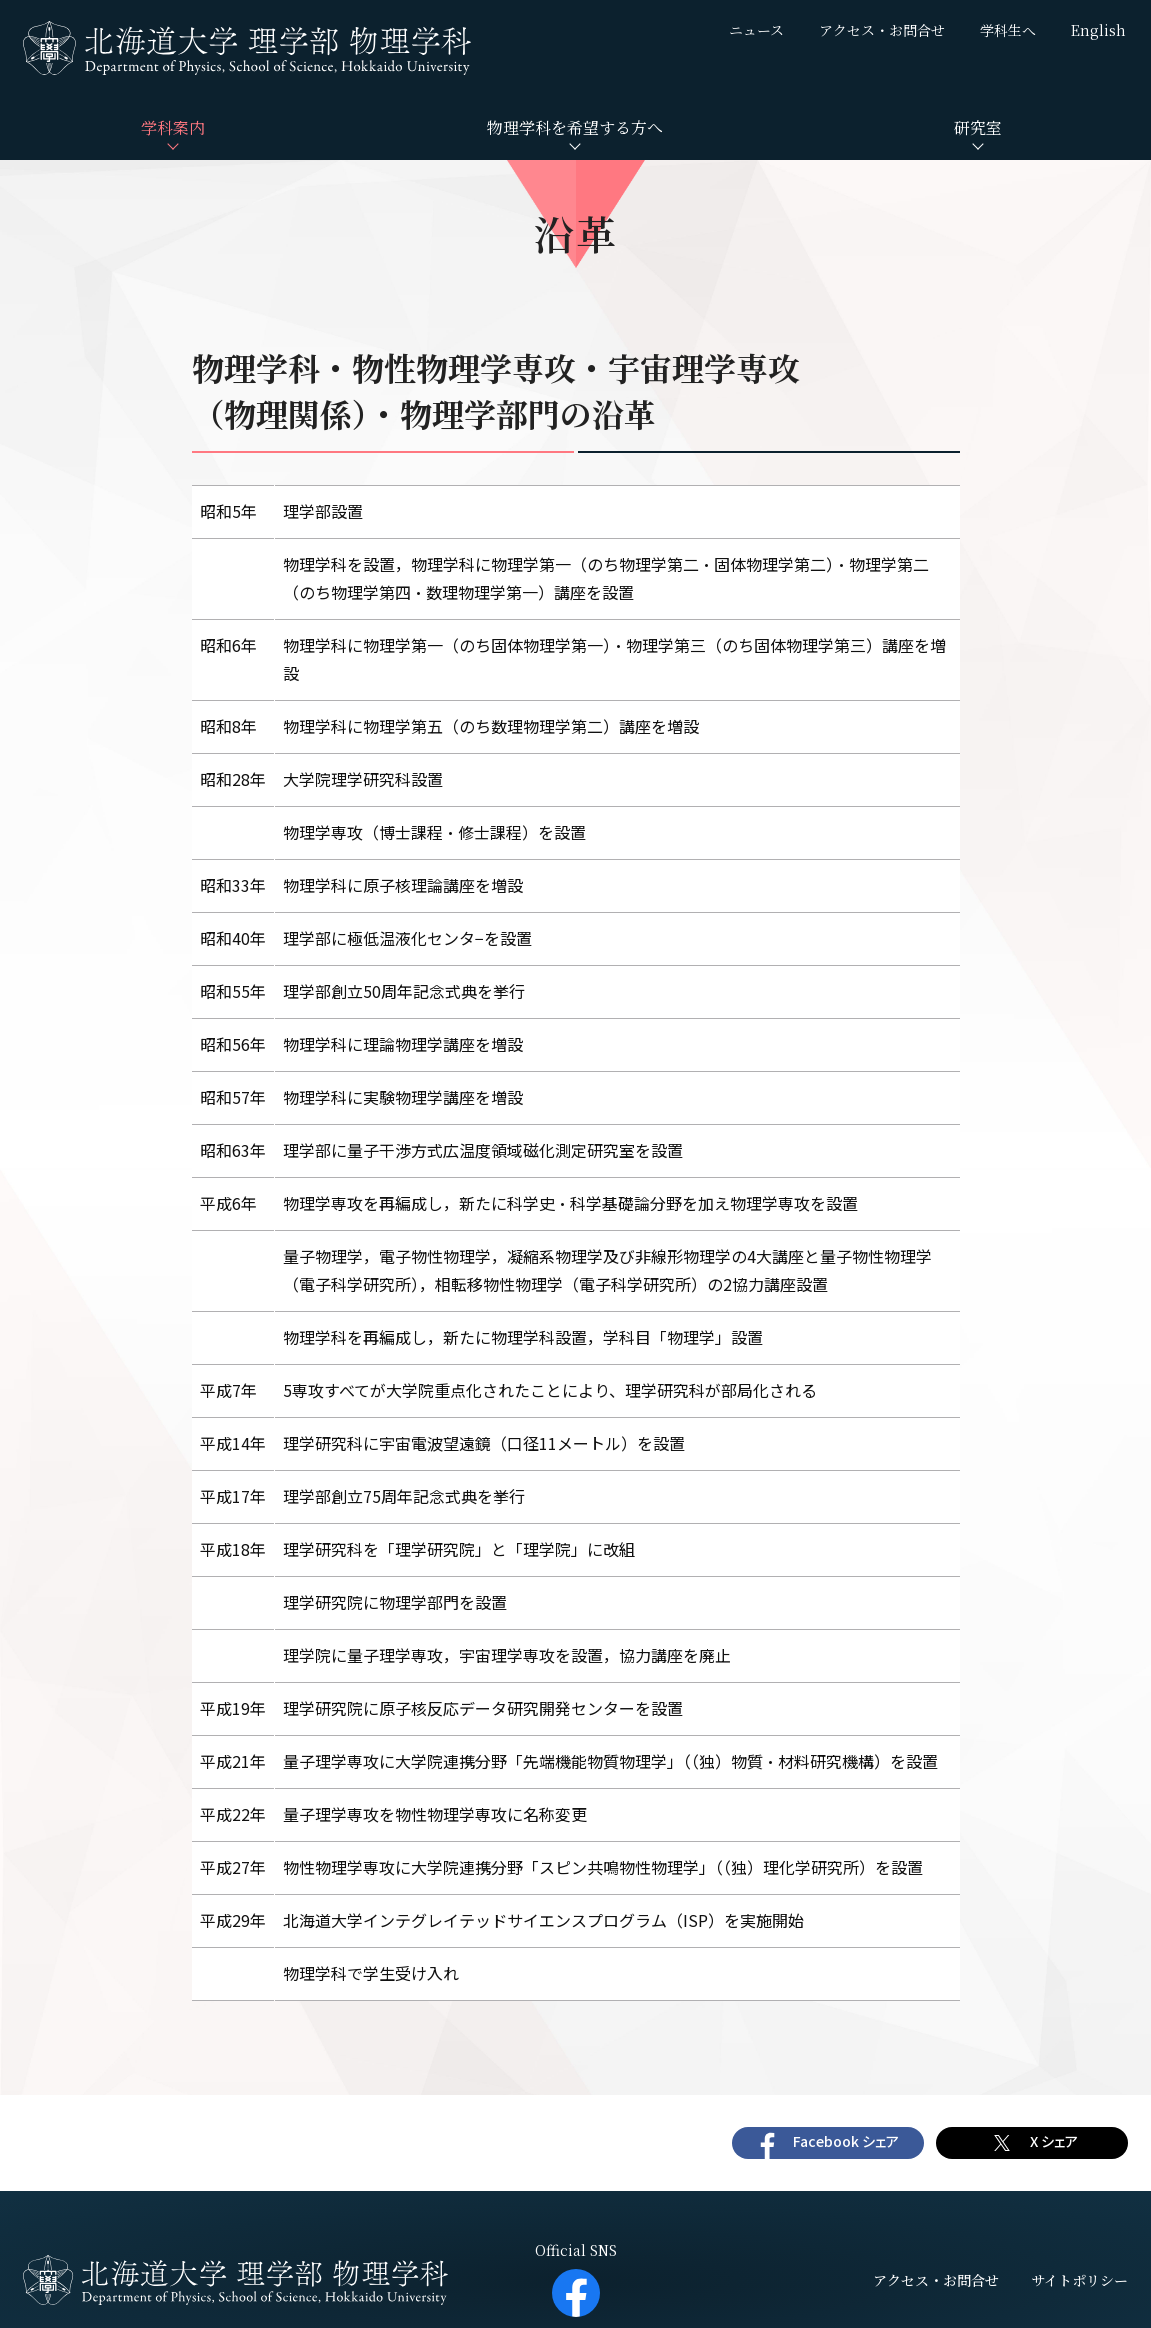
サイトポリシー (1079, 2280)
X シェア (1054, 2141)
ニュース (756, 30)
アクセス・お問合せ (882, 30)
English (1098, 30)
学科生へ (1008, 30)
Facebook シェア (846, 2141)
